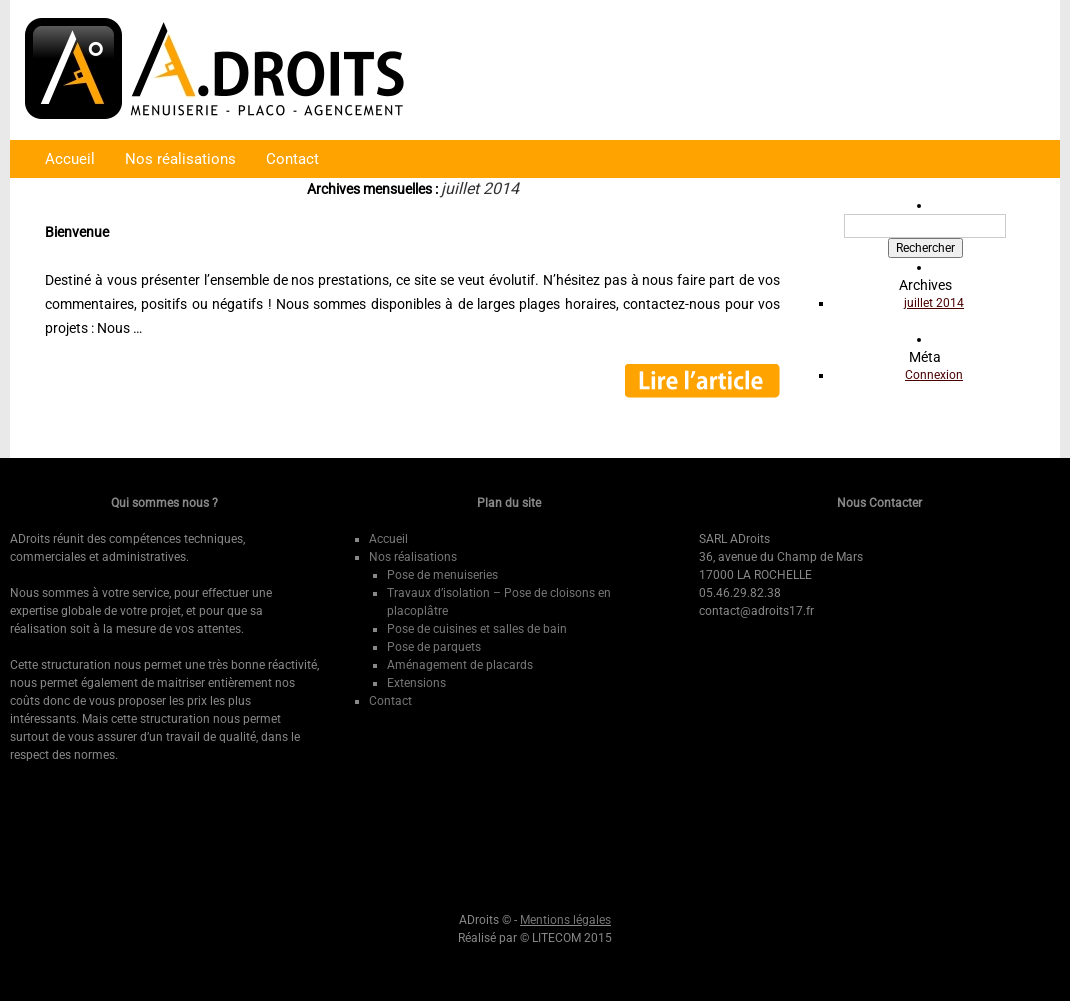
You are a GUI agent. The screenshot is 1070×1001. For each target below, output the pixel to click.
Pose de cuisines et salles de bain (477, 629)
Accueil (70, 159)
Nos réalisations (180, 159)
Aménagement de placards (460, 665)
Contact (292, 159)
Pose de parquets (434, 647)
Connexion (934, 375)
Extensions (416, 683)
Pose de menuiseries (442, 575)
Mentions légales (565, 920)
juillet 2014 (934, 303)
